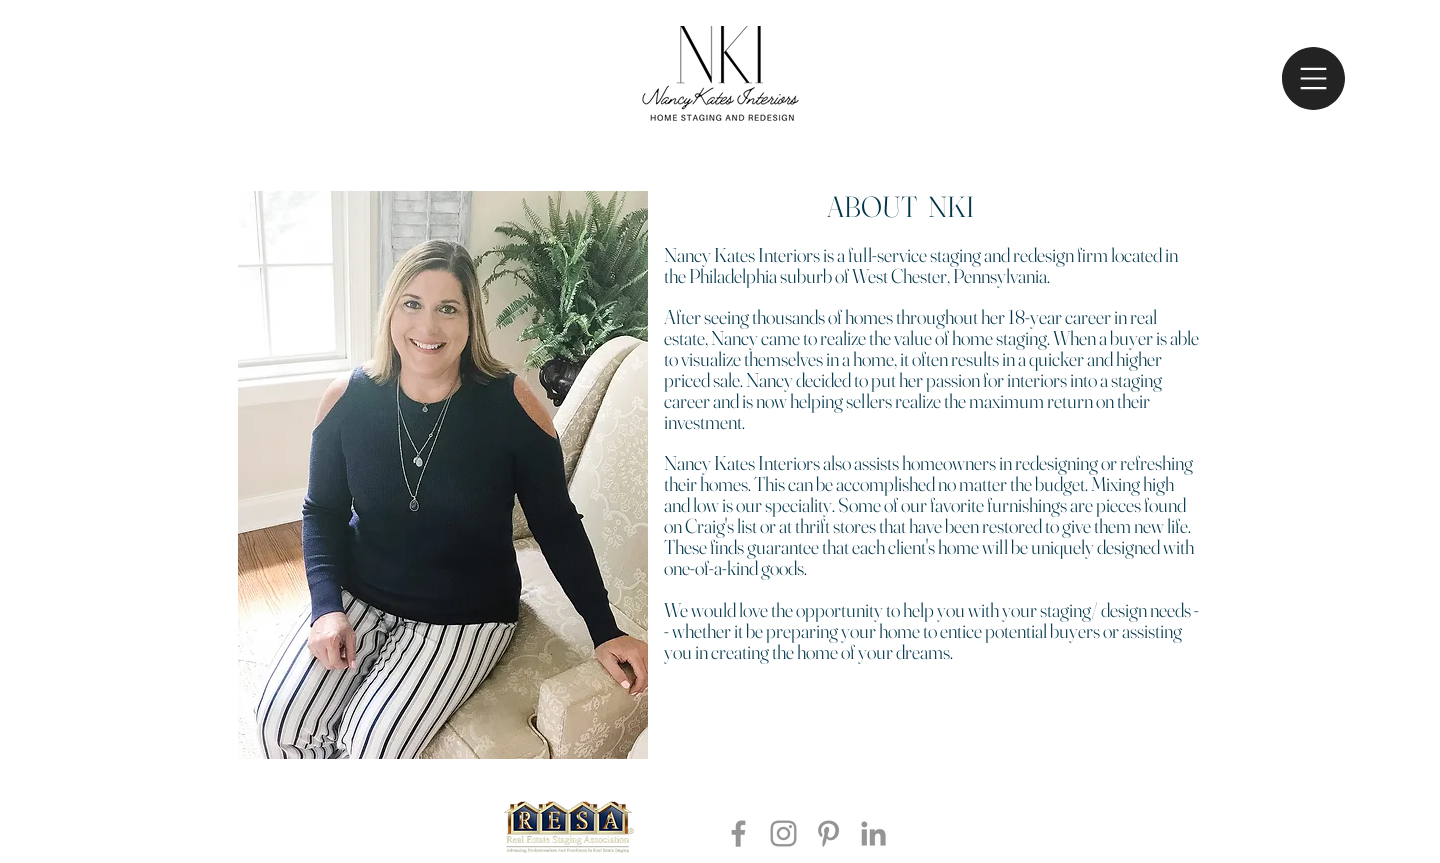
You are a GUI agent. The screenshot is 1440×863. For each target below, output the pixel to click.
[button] (1313, 78)
